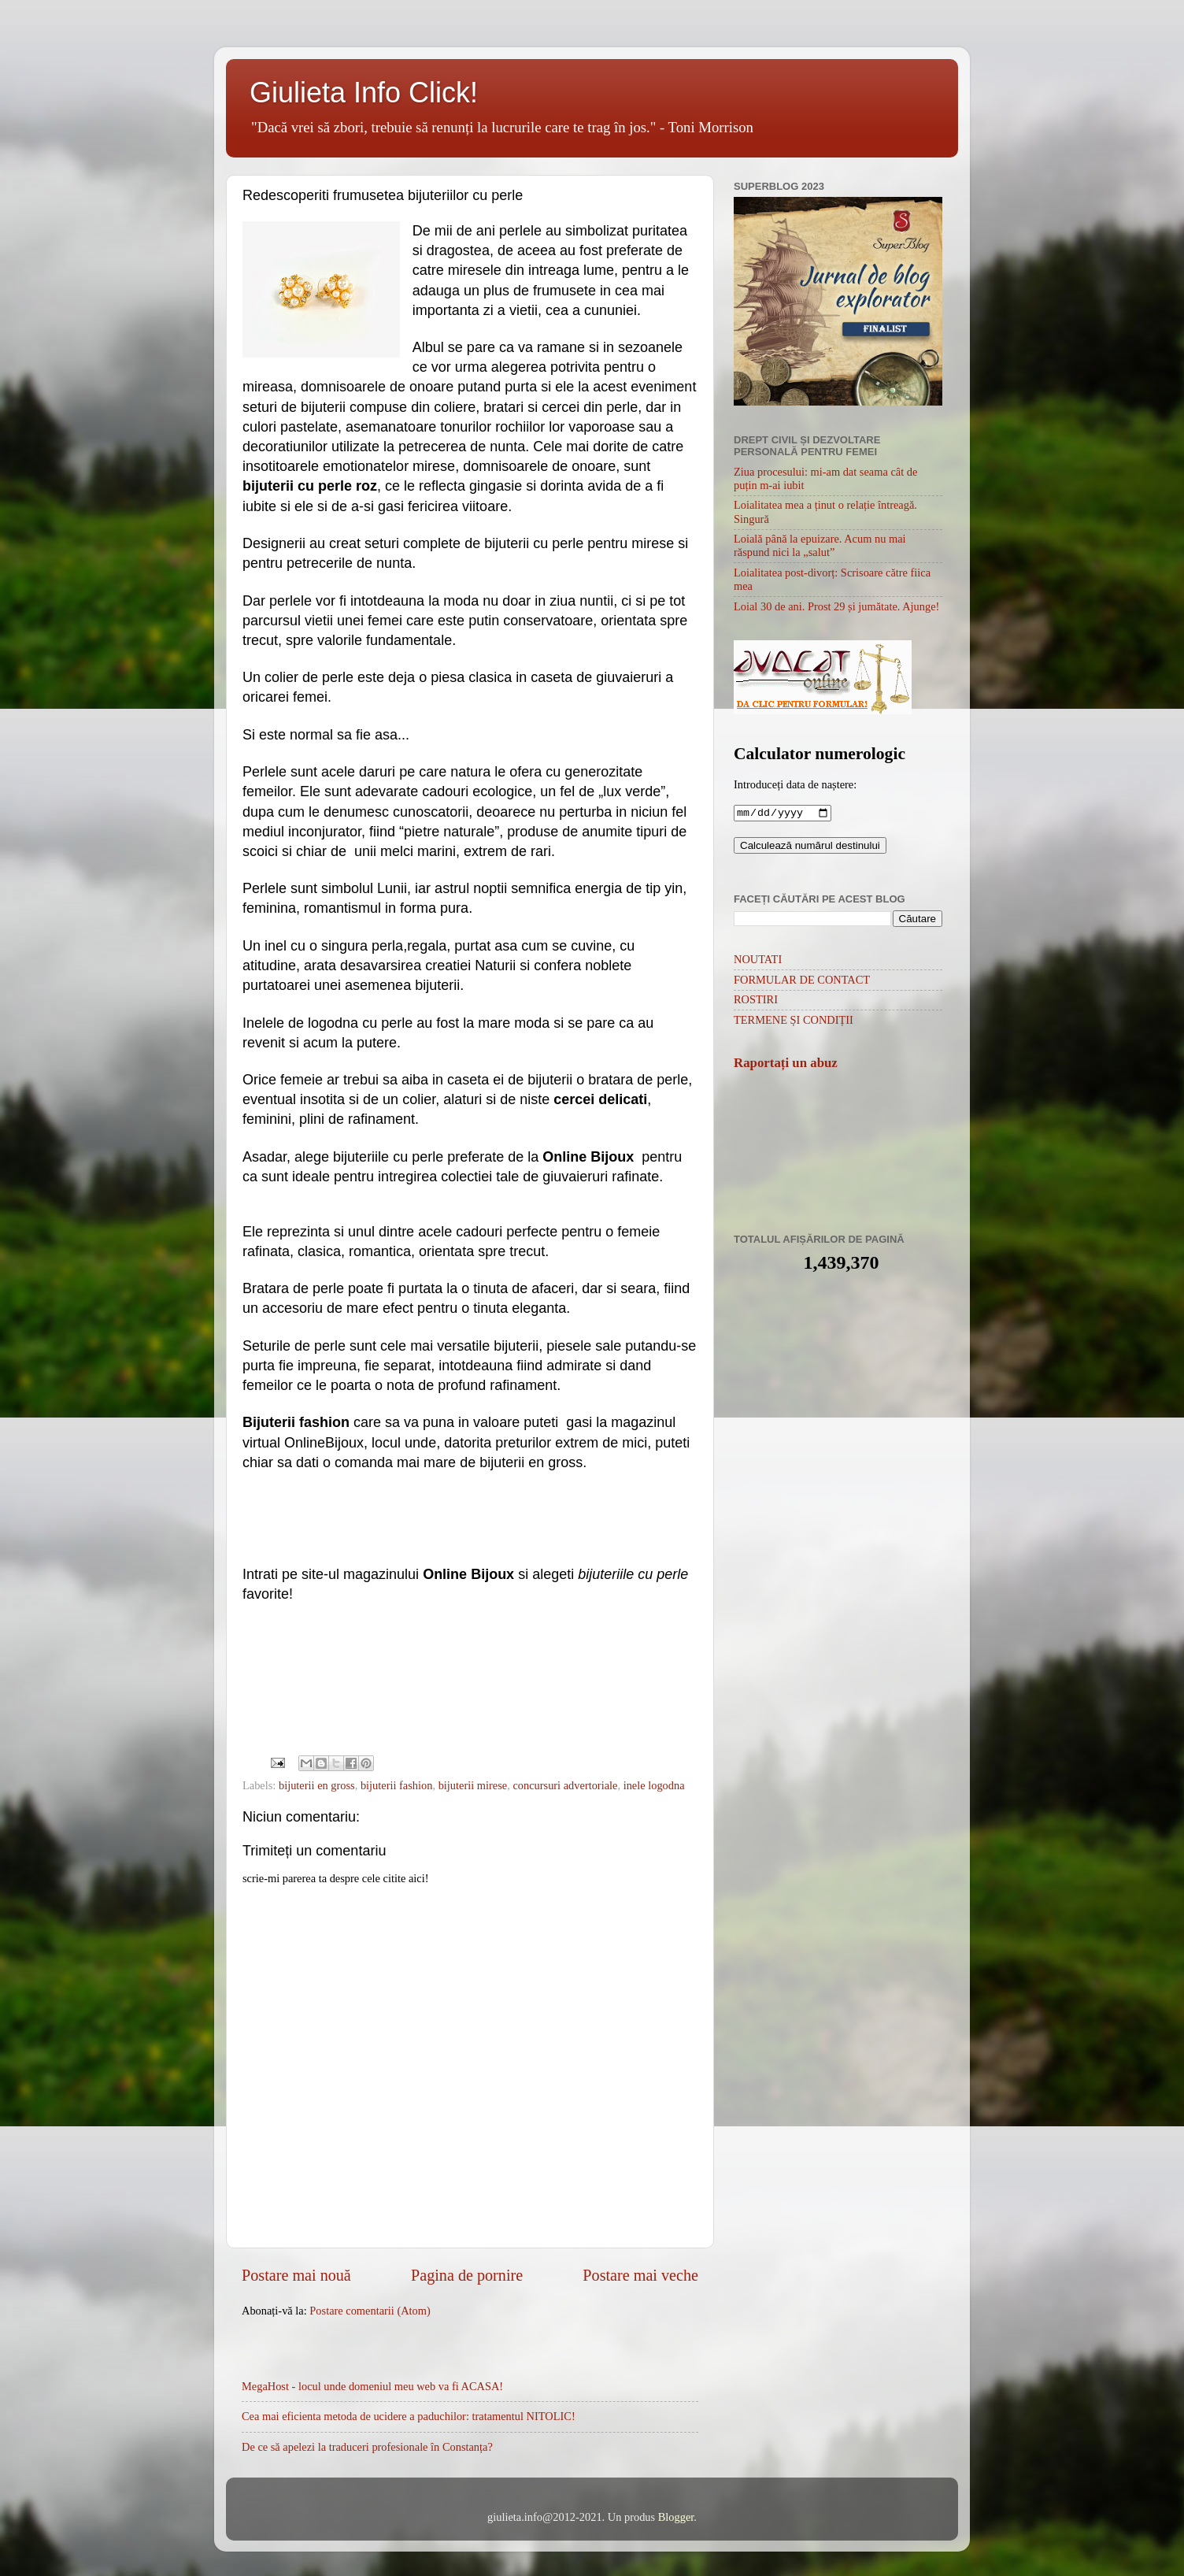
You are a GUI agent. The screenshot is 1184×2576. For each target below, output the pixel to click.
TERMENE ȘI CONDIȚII (793, 1021)
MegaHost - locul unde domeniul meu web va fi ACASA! (372, 2386)
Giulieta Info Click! (364, 92)
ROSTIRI (756, 1001)
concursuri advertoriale (564, 1785)
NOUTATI (758, 960)
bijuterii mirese (473, 1785)
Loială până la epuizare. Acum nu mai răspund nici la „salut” (820, 545)
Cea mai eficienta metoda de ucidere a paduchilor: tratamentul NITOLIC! (408, 2416)
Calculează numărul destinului (810, 847)
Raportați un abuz (786, 1064)
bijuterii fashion (397, 1785)
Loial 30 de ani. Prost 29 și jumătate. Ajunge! (836, 606)
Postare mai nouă (296, 2275)
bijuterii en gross (317, 1785)
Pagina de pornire (467, 2275)
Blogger (676, 2517)
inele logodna (654, 1785)
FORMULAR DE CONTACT (802, 981)
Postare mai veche (640, 2275)
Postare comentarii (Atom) (369, 2310)
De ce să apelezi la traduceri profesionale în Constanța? (367, 2447)
